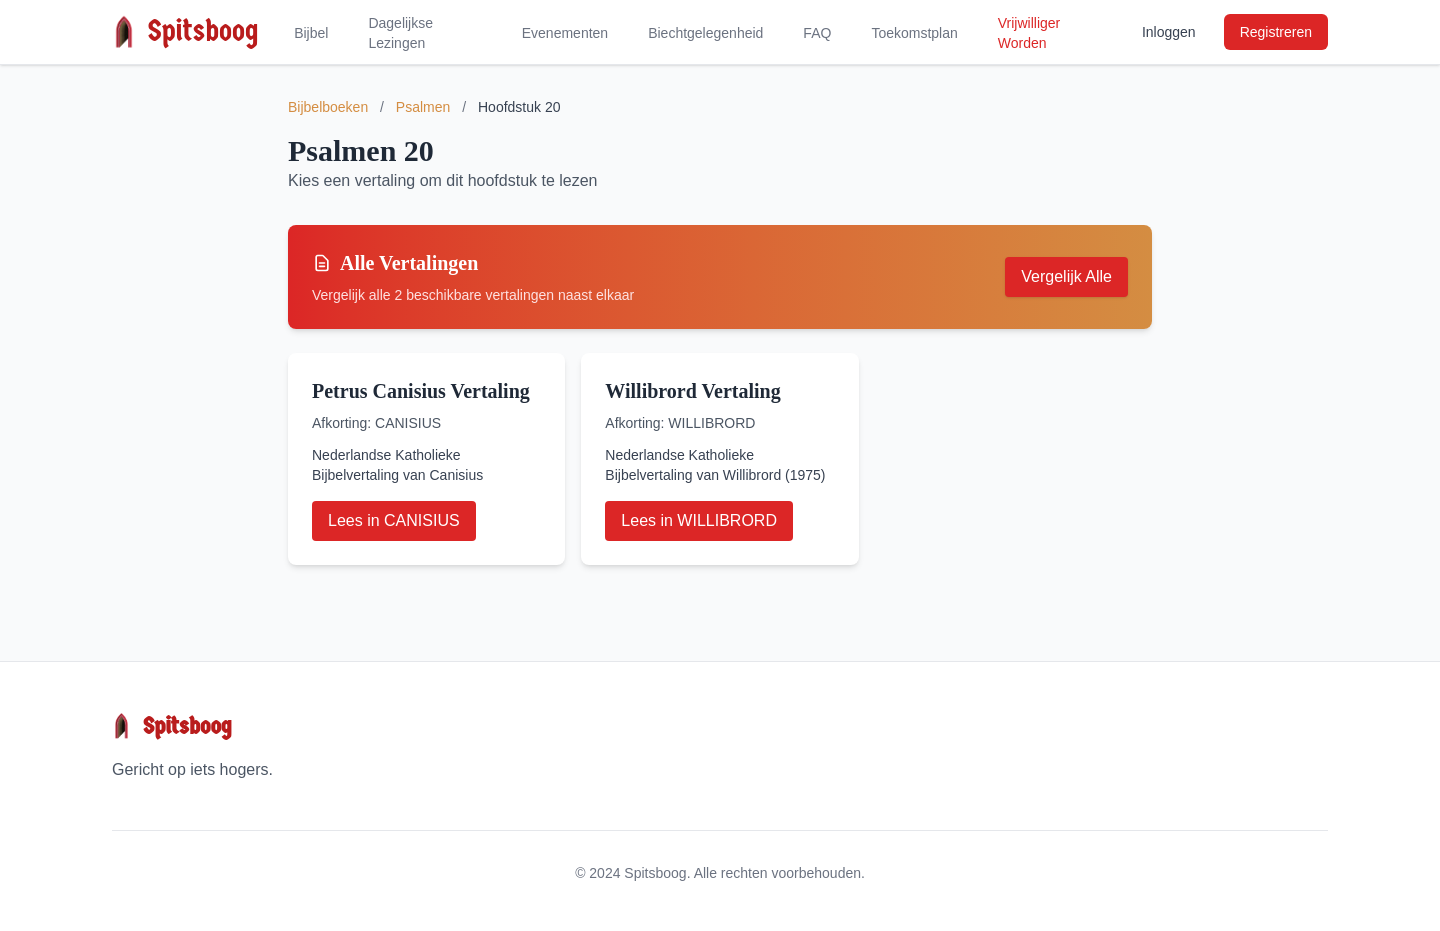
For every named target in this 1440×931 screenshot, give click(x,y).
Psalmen (423, 107)
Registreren (1276, 32)
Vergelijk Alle (1066, 276)
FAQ (817, 33)
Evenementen (565, 33)
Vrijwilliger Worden (1029, 33)
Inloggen (1169, 32)
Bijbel (311, 33)
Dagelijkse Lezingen (400, 33)
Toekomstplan (914, 33)
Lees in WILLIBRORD (699, 520)
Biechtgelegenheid (705, 33)
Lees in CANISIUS (394, 520)
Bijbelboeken (328, 107)
